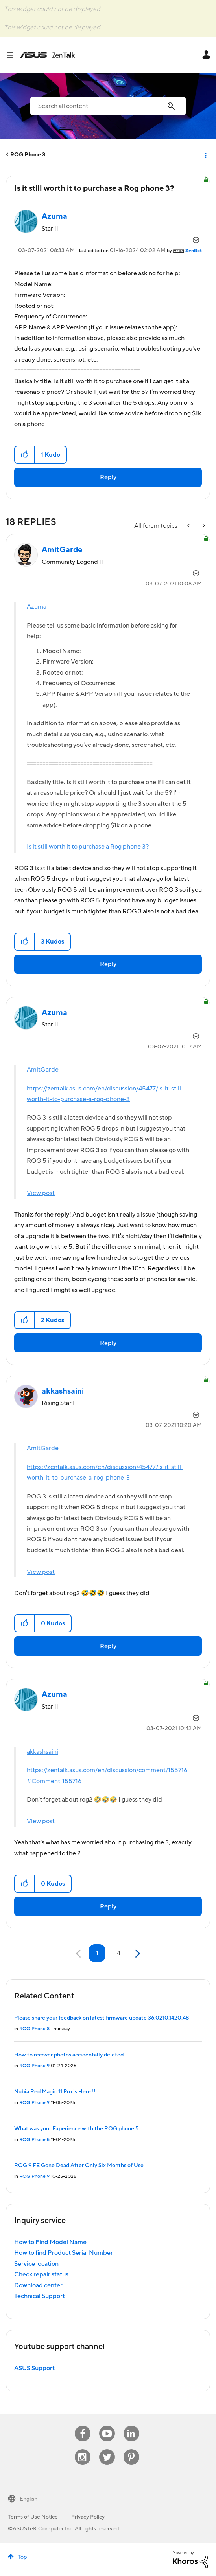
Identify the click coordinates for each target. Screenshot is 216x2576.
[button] (25, 454)
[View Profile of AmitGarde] (62, 550)
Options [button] (205, 154)
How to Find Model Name (50, 2242)
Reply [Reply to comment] (108, 964)
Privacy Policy (88, 2517)
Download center (38, 2285)
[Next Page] (136, 1953)
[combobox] (108, 106)
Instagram (82, 2449)
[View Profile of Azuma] (54, 216)
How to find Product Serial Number (63, 2253)
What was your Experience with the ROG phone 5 (76, 2128)
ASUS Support (34, 2368)
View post (41, 1193)
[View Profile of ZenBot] (193, 251)
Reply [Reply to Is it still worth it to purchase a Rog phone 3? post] (108, 477)
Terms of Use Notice (33, 2517)
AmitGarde (43, 1070)
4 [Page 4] (118, 1953)
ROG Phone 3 (27, 154)
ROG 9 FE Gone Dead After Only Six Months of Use (79, 2165)
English (28, 2499)
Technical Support (39, 2296)
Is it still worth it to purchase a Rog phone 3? (88, 847)
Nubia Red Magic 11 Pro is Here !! (54, 2091)
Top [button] (22, 2557)
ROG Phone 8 (34, 2029)
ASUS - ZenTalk (47, 55)
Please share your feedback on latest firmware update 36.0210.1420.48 (101, 2018)
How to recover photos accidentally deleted (69, 2054)
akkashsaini (42, 1752)
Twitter (106, 2449)
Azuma (36, 607)
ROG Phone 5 (34, 2139)
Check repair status (41, 2274)
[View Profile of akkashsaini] (63, 1391)
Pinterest (131, 2449)
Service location (36, 2264)
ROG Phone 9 (34, 2066)
